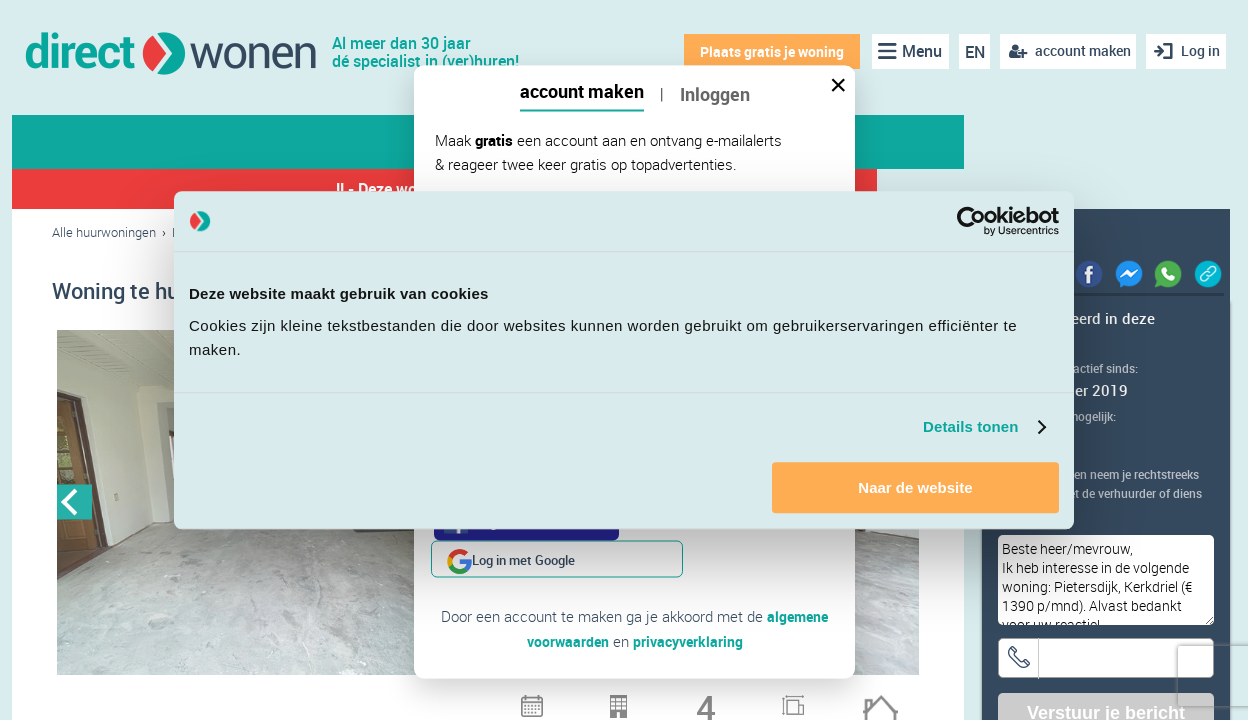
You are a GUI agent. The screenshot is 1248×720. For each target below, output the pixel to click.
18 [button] (657, 700)
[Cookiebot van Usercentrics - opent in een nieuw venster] (971, 221)
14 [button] (553, 700)
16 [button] (605, 700)
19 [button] (683, 700)
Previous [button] (74, 504)
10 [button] (449, 700)
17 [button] (631, 700)
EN (969, 52)
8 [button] (397, 700)
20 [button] (709, 700)
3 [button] (267, 700)
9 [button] (423, 700)
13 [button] (527, 700)
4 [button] (293, 700)
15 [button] (579, 700)
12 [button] (501, 700)
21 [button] (735, 700)
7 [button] (371, 700)
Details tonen (970, 426)
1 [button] (215, 700)
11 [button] (475, 700)
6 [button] (345, 700)
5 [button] (319, 700)
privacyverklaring (689, 603)
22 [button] (761, 700)
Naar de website (915, 487)
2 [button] (241, 700)
